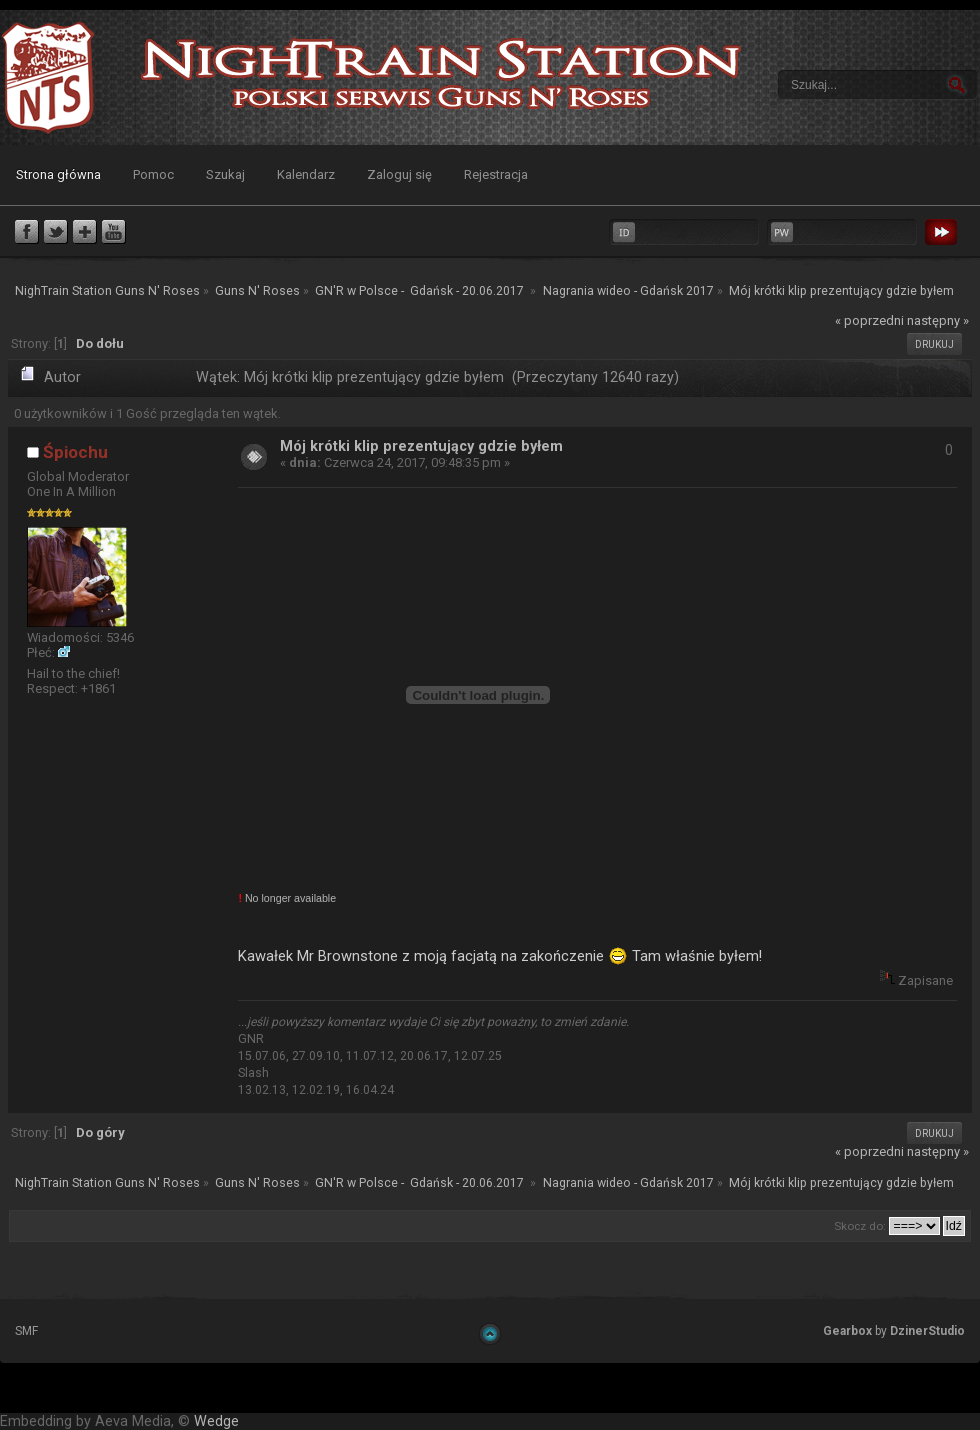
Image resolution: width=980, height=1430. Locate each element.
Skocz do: (860, 1226)
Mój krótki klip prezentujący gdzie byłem (421, 446)
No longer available (287, 898)
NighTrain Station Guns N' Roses (48, 77)
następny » (938, 320)
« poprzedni (869, 320)
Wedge (216, 1421)
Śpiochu (75, 452)
